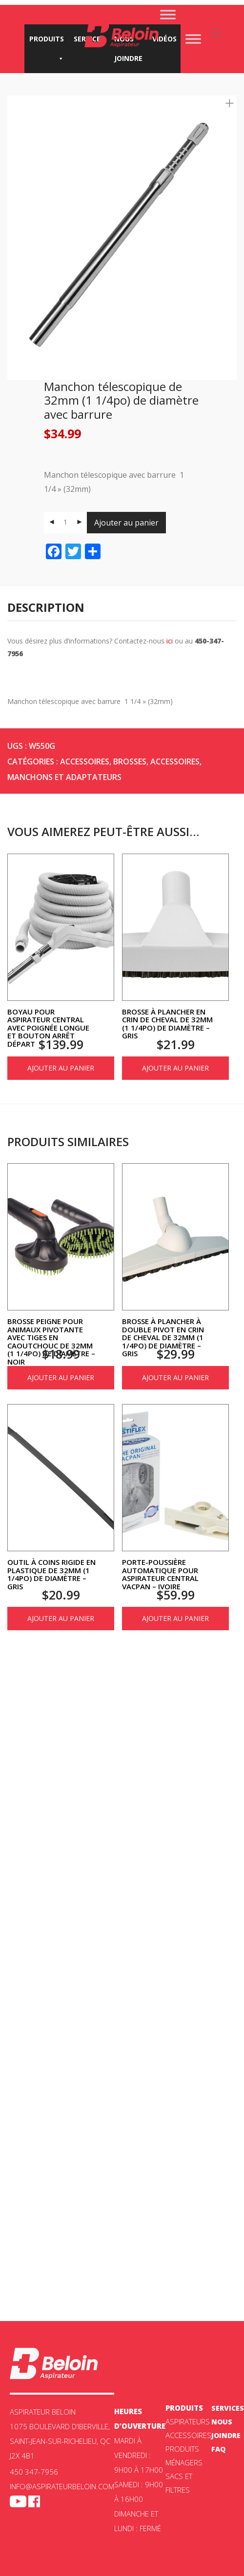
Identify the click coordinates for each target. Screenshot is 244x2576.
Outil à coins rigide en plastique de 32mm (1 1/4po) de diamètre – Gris (51, 1574)
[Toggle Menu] (168, 14)
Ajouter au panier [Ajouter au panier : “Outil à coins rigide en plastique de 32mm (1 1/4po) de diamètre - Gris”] (60, 1618)
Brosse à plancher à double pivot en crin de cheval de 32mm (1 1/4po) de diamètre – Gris (163, 1337)
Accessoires (84, 761)
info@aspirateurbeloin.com (62, 2486)
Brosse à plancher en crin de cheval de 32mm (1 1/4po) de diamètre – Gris (167, 1024)
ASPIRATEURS (187, 2421)
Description (45, 607)
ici (169, 640)
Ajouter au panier (126, 522)
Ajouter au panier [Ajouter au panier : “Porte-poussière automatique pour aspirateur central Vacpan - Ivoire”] (175, 1618)
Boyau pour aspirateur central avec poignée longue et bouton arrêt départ (48, 1028)
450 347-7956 (34, 2472)
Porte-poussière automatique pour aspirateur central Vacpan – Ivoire (160, 1574)
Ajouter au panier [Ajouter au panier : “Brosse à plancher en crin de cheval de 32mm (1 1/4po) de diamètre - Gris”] (175, 1068)
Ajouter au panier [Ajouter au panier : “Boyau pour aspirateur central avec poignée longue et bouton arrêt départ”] (60, 1068)
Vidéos (164, 38)
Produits (46, 41)
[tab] (122, 607)
